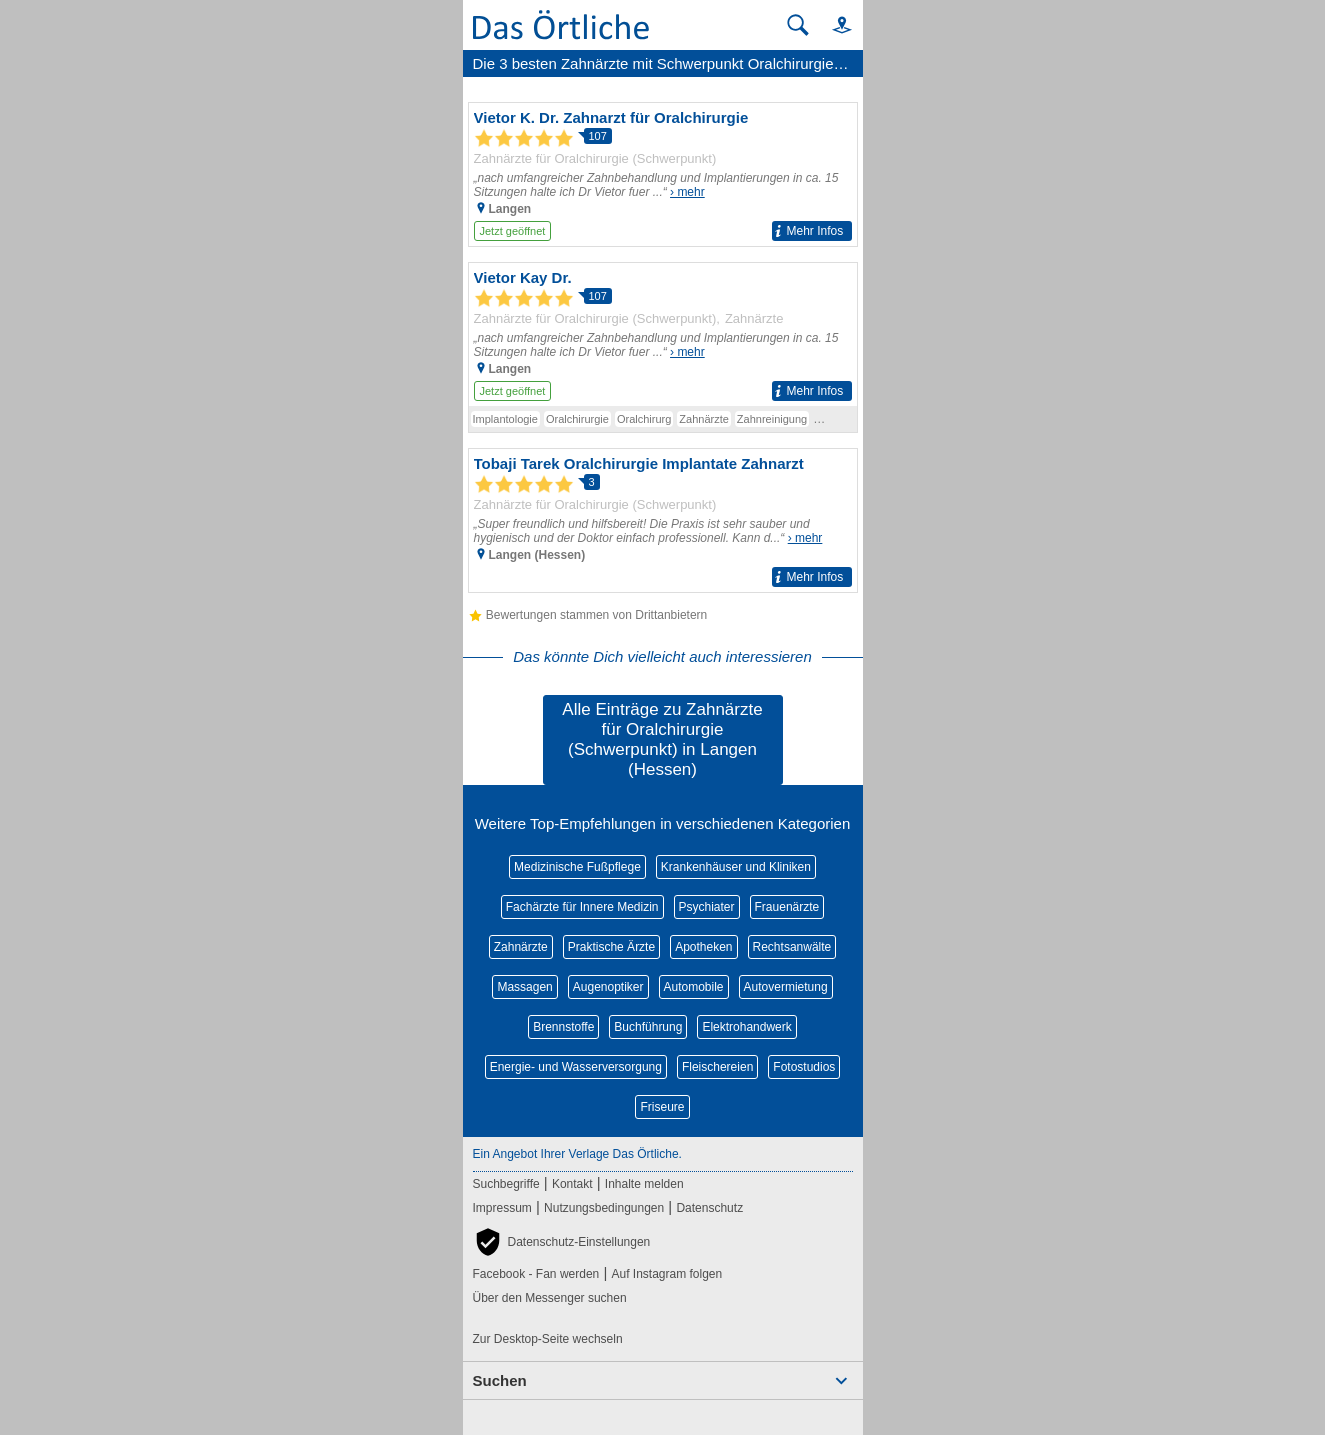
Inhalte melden (644, 1184)
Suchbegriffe (506, 1184)
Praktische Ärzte (611, 947)
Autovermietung (786, 987)
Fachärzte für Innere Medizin (582, 907)
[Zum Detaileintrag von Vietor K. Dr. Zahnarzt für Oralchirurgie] (663, 174)
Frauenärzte (787, 907)
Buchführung (648, 1027)
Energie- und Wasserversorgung (576, 1067)
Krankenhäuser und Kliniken (736, 867)
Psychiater (707, 907)
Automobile (694, 987)
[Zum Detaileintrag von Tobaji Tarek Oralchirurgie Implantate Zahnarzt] (663, 520)
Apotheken (703, 947)
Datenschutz (709, 1208)
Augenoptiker (608, 987)
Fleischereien (717, 1067)
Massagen (524, 987)
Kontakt (572, 1184)
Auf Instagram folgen (666, 1274)
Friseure (662, 1107)
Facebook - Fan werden (536, 1274)
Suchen (500, 1380)
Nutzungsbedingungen (604, 1208)
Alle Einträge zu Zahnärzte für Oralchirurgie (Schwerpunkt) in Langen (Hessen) (662, 739)
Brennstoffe (563, 1027)
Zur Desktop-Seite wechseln (548, 1339)
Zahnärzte (521, 947)
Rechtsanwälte (792, 947)
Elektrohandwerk (746, 1027)
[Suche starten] (798, 25)
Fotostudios (804, 1067)
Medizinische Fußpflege (577, 867)
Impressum (502, 1208)
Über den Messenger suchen (550, 1298)
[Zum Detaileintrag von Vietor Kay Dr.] (663, 334)
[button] (833, 24)
